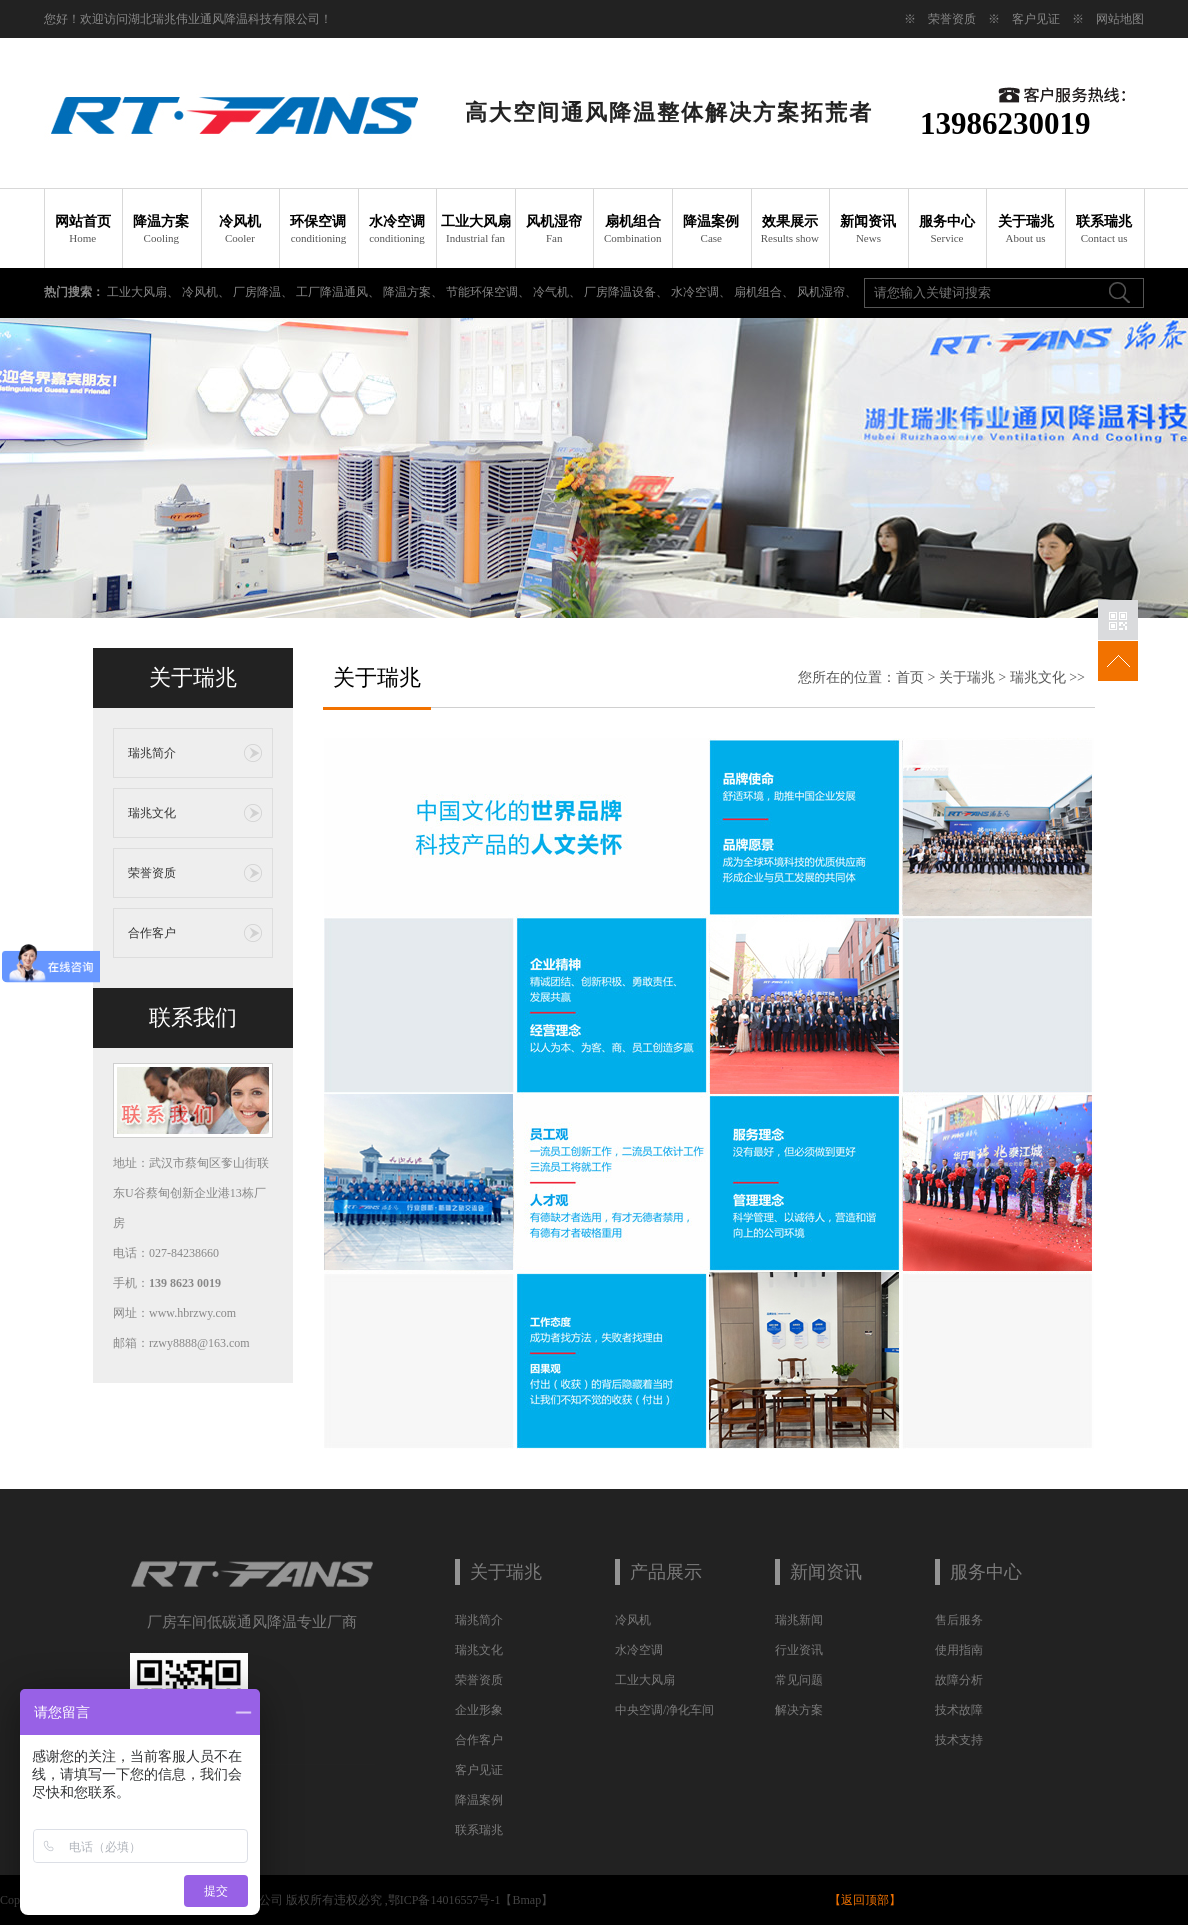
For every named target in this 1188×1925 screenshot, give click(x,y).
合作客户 (152, 933)
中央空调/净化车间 (664, 1710)
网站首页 (83, 229)
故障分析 (959, 1680)
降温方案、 (414, 292)
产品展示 (666, 1572)
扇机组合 (632, 229)
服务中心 (947, 229)
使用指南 (959, 1650)
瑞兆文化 (152, 813)
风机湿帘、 (827, 292)
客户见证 (1036, 19)
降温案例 (711, 229)
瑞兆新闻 (799, 1620)
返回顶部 (865, 1900)
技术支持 (959, 1740)
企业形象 (479, 1710)
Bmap (526, 1900)
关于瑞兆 (1025, 229)
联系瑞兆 (1104, 229)
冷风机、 (207, 292)
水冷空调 (397, 229)
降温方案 (161, 229)
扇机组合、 (765, 292)
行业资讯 (799, 1650)
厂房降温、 (264, 292)
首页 (910, 677)
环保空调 (318, 229)
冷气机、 (558, 292)
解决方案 (799, 1710)
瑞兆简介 (152, 753)
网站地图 (1120, 19)
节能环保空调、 (489, 292)
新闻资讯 (868, 229)
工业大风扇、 (144, 292)
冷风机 (240, 229)
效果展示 (790, 229)
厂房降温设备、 (627, 292)
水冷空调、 (702, 292)
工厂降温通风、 (339, 292)
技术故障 (959, 1710)
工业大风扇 (475, 229)
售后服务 (959, 1620)
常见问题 (799, 1680)
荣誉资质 (952, 19)
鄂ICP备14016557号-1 (444, 1900)
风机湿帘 (554, 229)
